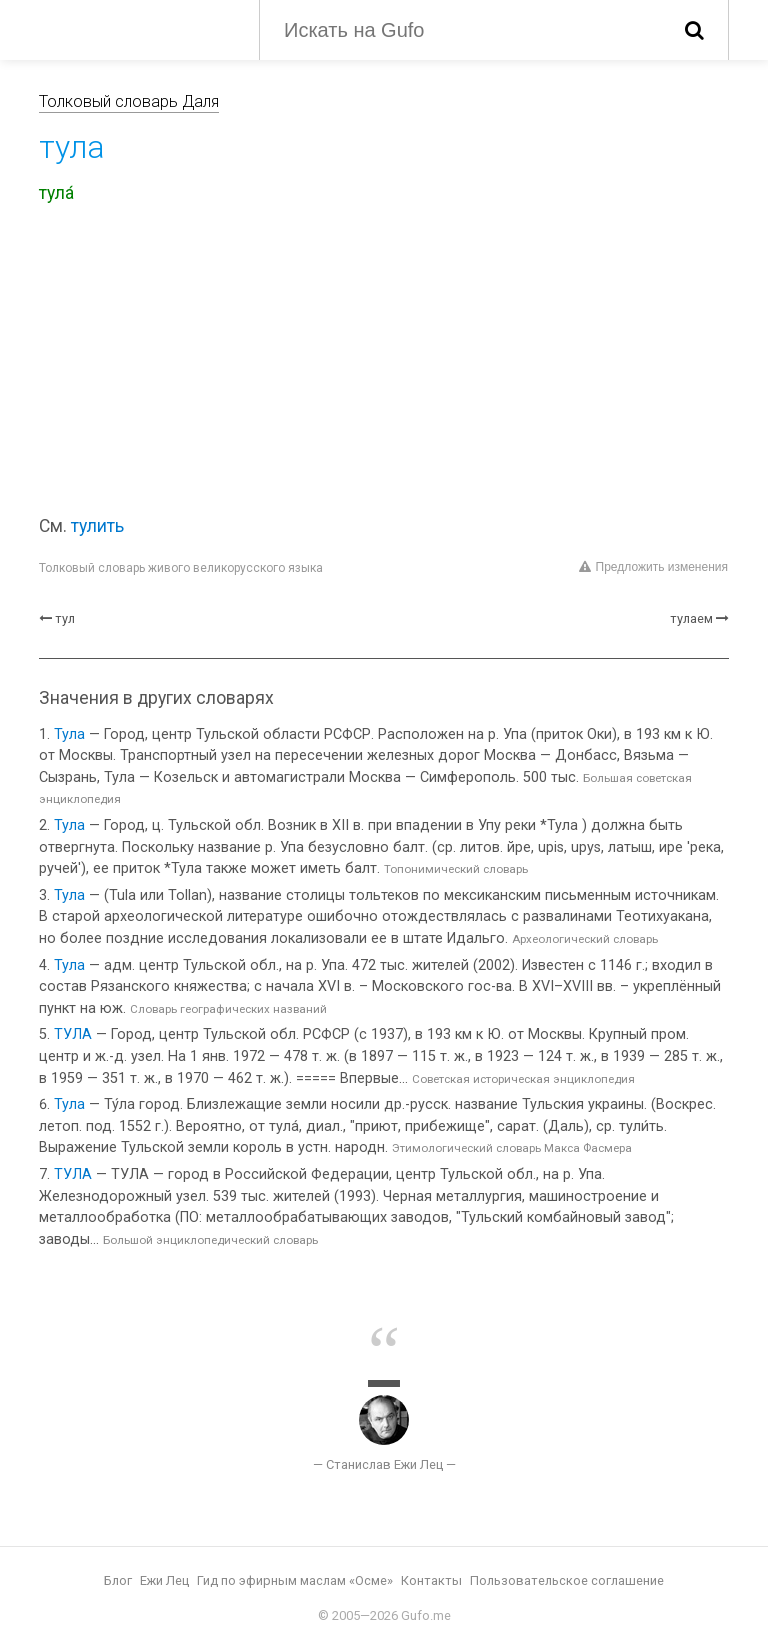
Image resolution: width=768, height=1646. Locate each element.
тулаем (691, 618)
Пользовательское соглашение (567, 1580)
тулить (97, 526)
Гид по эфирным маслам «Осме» (295, 1580)
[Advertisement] (384, 363)
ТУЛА (73, 1034)
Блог (118, 1580)
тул (65, 618)
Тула (69, 734)
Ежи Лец (164, 1580)
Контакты (431, 1580)
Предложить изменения (653, 567)
